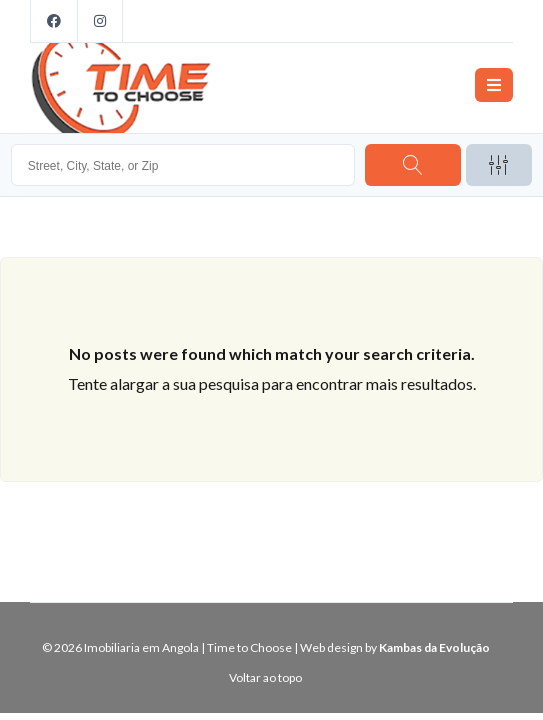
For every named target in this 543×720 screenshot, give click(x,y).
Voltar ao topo (265, 677)
